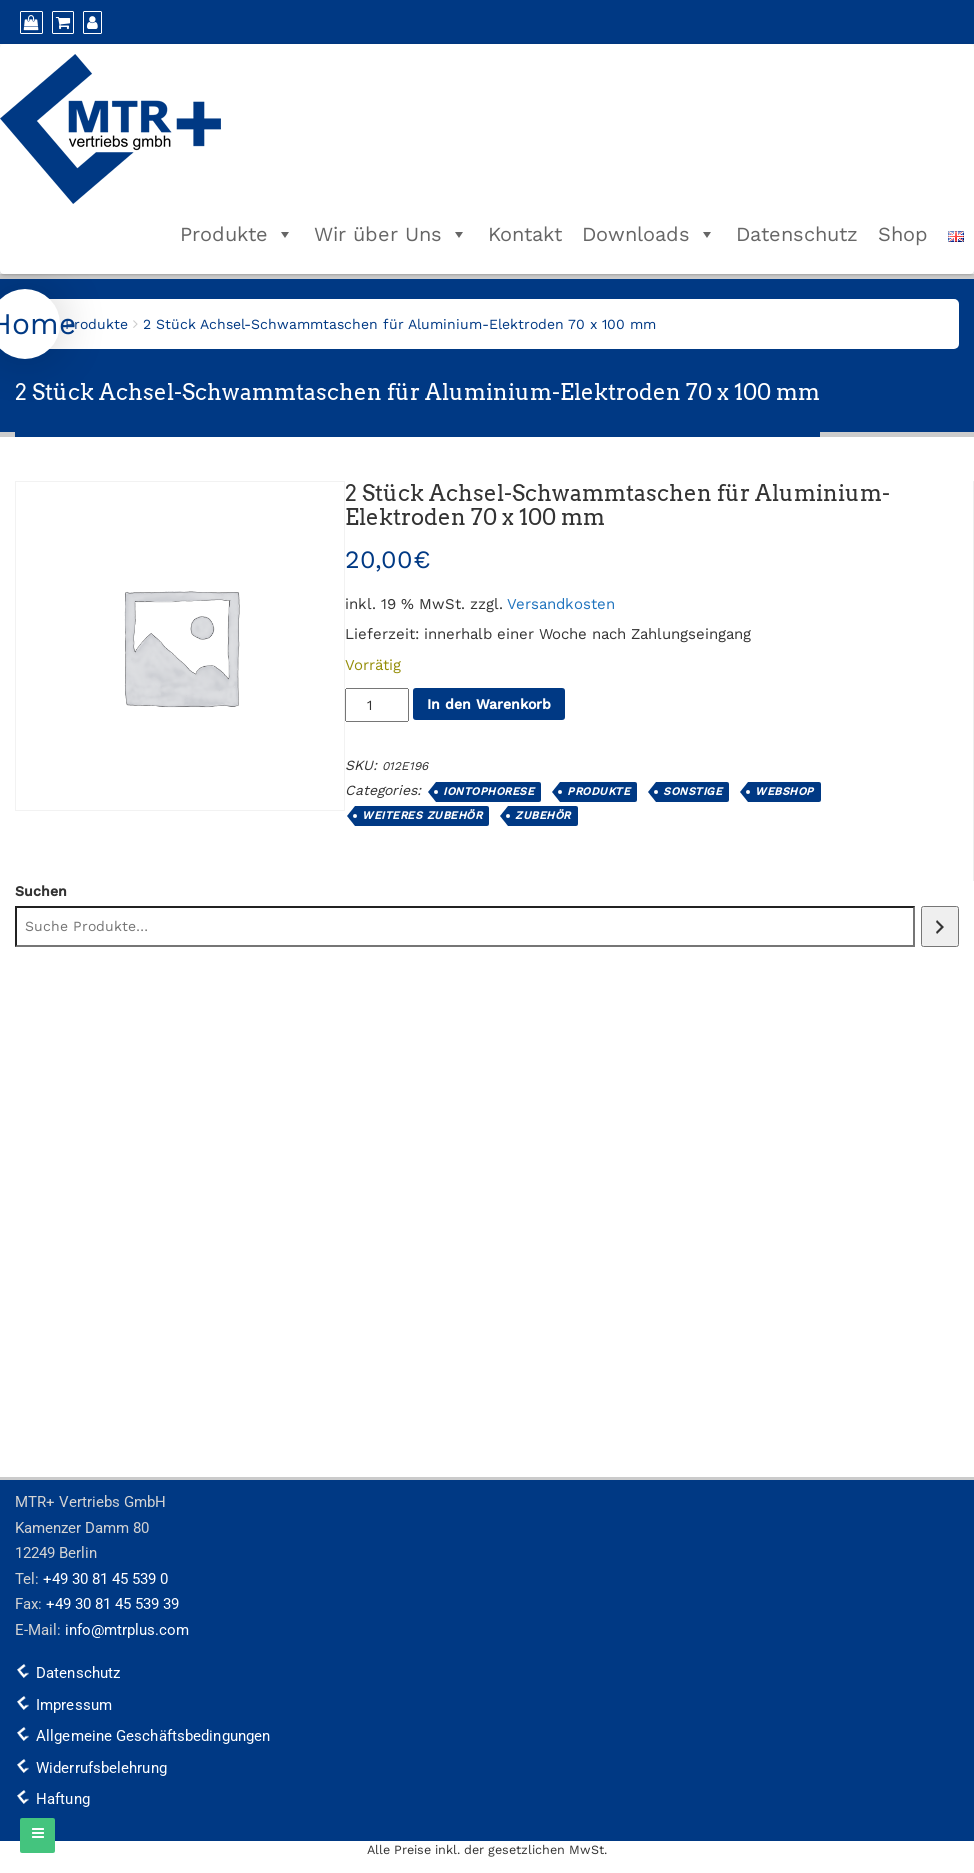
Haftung (63, 1799)
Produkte (237, 234)
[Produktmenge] (377, 705)
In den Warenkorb (489, 704)
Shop (903, 234)
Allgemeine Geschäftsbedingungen (153, 1736)
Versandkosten (561, 604)
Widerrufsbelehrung (101, 1768)
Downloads (649, 234)
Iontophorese (488, 791)
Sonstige (692, 791)
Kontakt (525, 234)
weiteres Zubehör (422, 815)
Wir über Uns (391, 234)
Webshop (784, 791)
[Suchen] (940, 926)
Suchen (41, 891)
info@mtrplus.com (127, 1630)
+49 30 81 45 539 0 (105, 1579)
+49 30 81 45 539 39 (112, 1604)
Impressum (74, 1705)
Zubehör (543, 815)
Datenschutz (797, 234)
